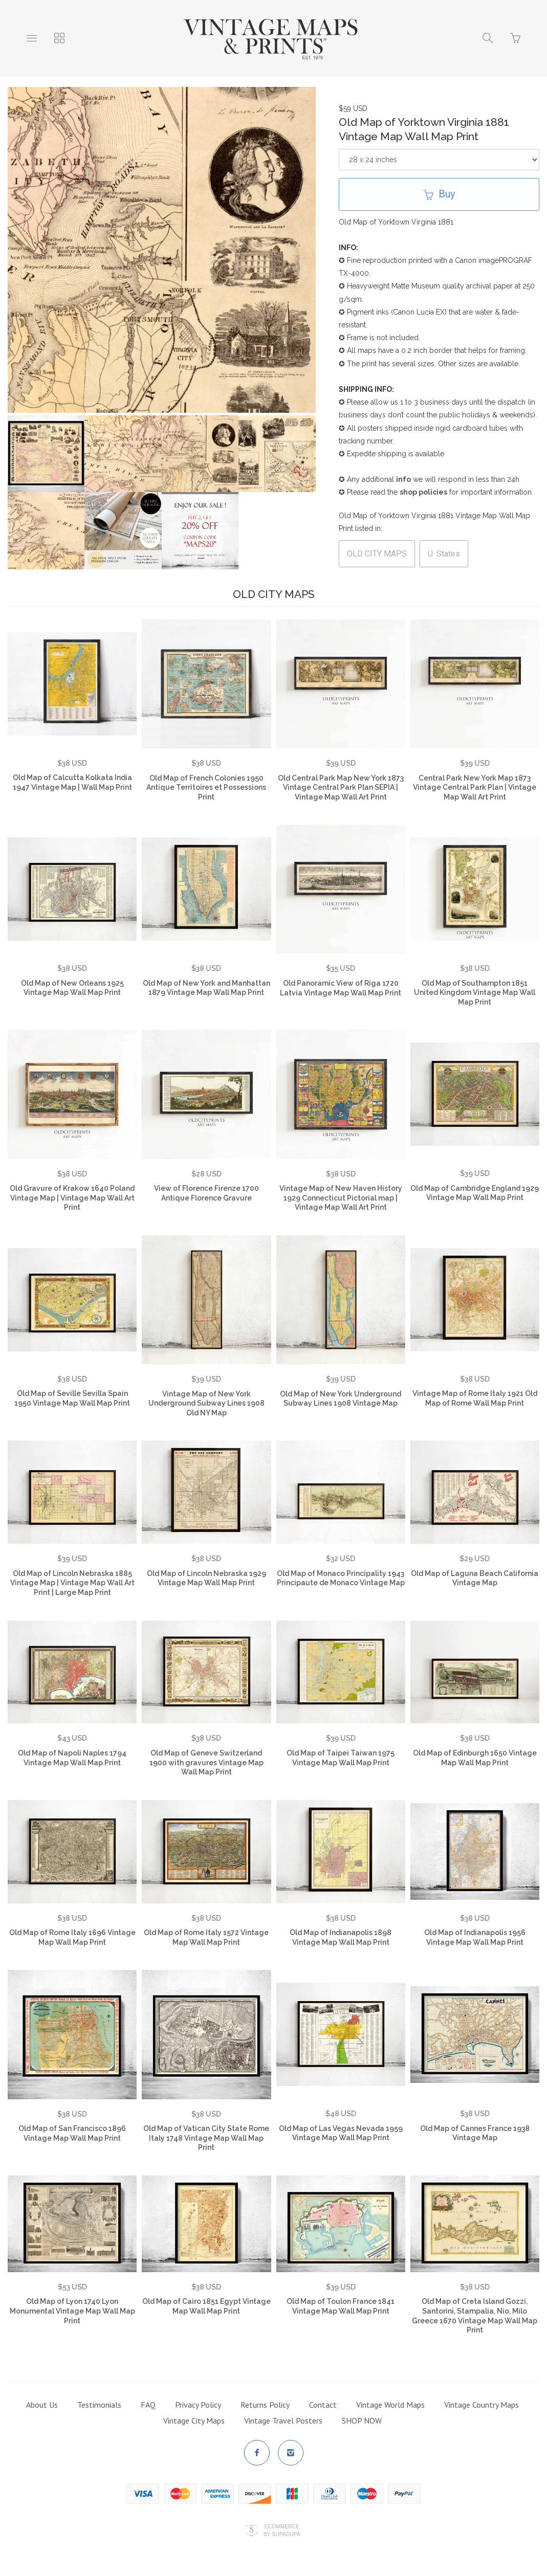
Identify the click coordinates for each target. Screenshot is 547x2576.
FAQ (148, 2405)
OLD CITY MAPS (377, 554)
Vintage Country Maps (481, 2405)
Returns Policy (265, 2405)
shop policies (423, 492)
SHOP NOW (362, 2420)
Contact (323, 2405)
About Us (42, 2405)
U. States (444, 554)
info (403, 479)
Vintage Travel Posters (283, 2420)
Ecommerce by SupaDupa (282, 2530)
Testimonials (99, 2405)
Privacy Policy (198, 2405)
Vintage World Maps (390, 2405)
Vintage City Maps (194, 2420)
